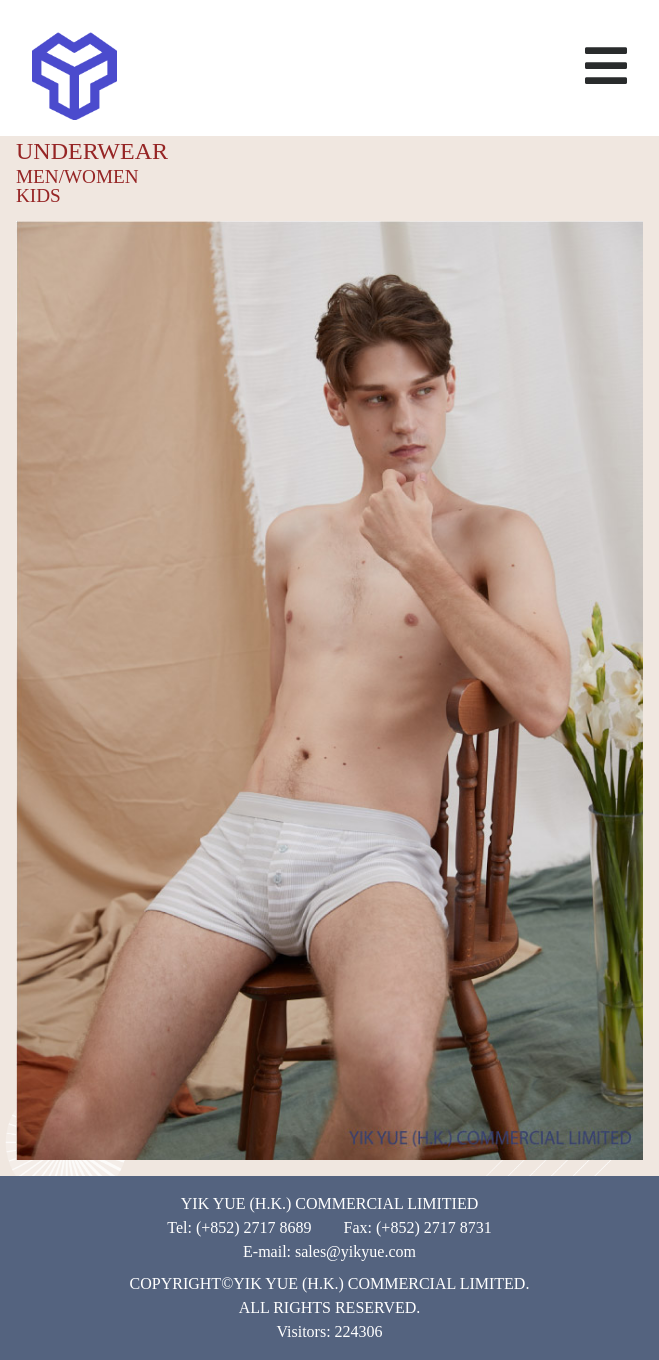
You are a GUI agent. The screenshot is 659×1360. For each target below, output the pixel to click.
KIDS (38, 195)
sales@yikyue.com (355, 1251)
